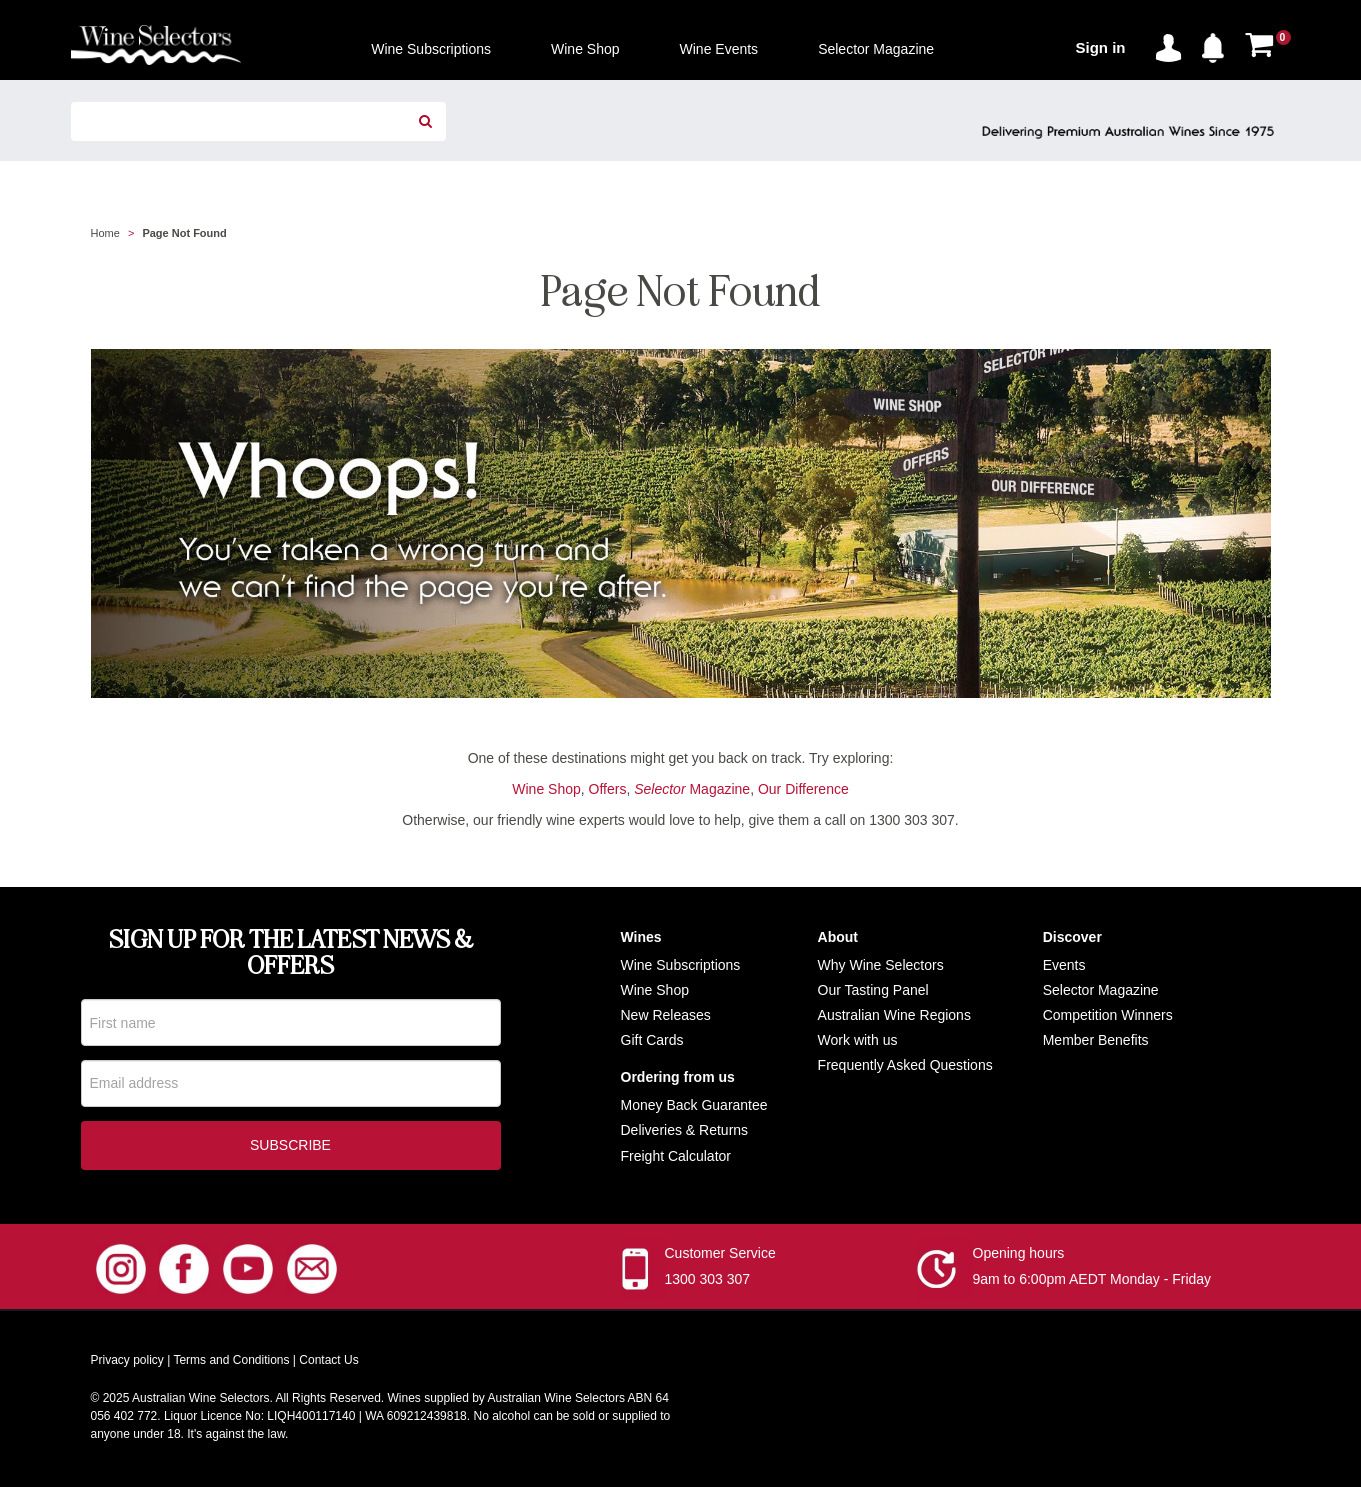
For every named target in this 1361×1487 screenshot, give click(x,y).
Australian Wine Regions (894, 1015)
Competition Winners (1108, 1015)
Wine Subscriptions (681, 965)
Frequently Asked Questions (905, 1065)
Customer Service (720, 1257)
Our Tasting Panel (873, 990)
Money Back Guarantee (694, 1105)
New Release (662, 1015)
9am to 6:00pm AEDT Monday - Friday (1092, 1283)
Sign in (1101, 47)
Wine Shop (546, 789)
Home (105, 233)
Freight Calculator (676, 1156)
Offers (608, 789)
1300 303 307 (708, 1283)
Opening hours (1019, 1257)
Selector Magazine (1101, 990)
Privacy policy (127, 1364)
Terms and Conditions (231, 1364)
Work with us (858, 1040)
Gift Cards (652, 1040)
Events (1064, 965)
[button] (1218, 44)
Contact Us (328, 1364)
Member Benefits (1096, 1040)
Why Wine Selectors (881, 965)
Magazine (692, 789)
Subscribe (290, 1149)
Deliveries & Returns (685, 1130)
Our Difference (803, 789)
